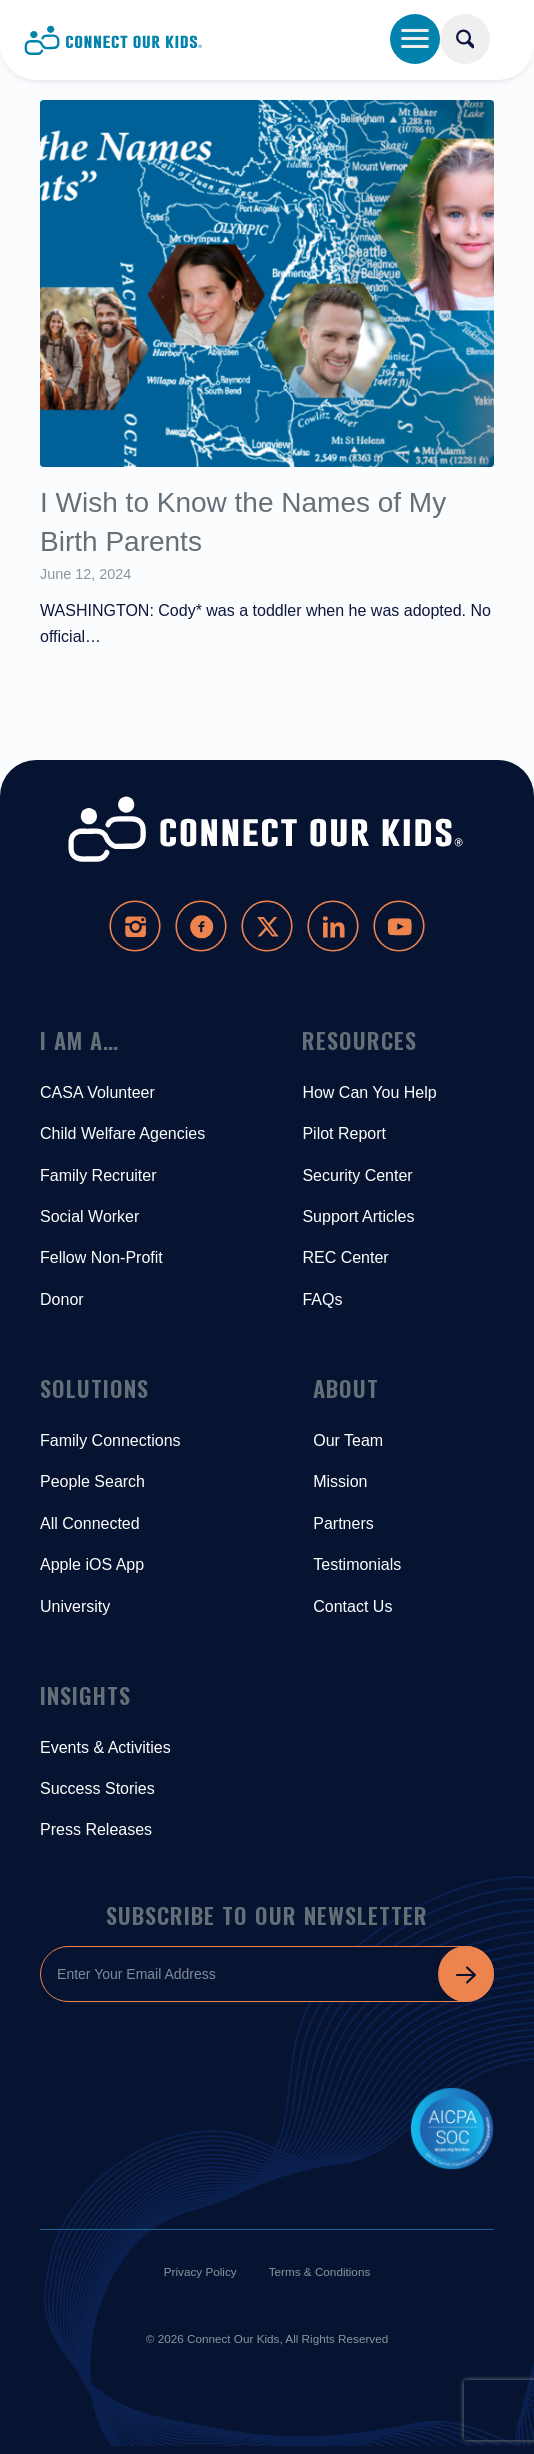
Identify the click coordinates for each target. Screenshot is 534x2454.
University (75, 1606)
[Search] (465, 39)
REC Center (345, 1257)
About (346, 1388)
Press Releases (96, 1829)
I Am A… (79, 1040)
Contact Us (352, 1606)
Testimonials (357, 1564)
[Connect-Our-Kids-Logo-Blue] (218, 40)
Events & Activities (105, 1747)
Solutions (94, 1388)
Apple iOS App (92, 1564)
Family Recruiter (98, 1175)
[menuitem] (485, 32)
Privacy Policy (200, 2271)
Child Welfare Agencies (122, 1133)
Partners (343, 1523)
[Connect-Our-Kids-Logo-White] (267, 829)
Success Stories (97, 1788)
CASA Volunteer (97, 1092)
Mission (340, 1481)
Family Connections (110, 1440)
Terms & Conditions (320, 2271)
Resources (359, 1040)
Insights (85, 1695)
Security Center (357, 1175)
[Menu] (415, 39)
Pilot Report (344, 1133)
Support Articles (358, 1216)
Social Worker (89, 1216)
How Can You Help (369, 1092)
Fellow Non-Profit (101, 1257)
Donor (62, 1299)
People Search (92, 1481)
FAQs (322, 1299)
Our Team (348, 1440)
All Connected (90, 1523)
